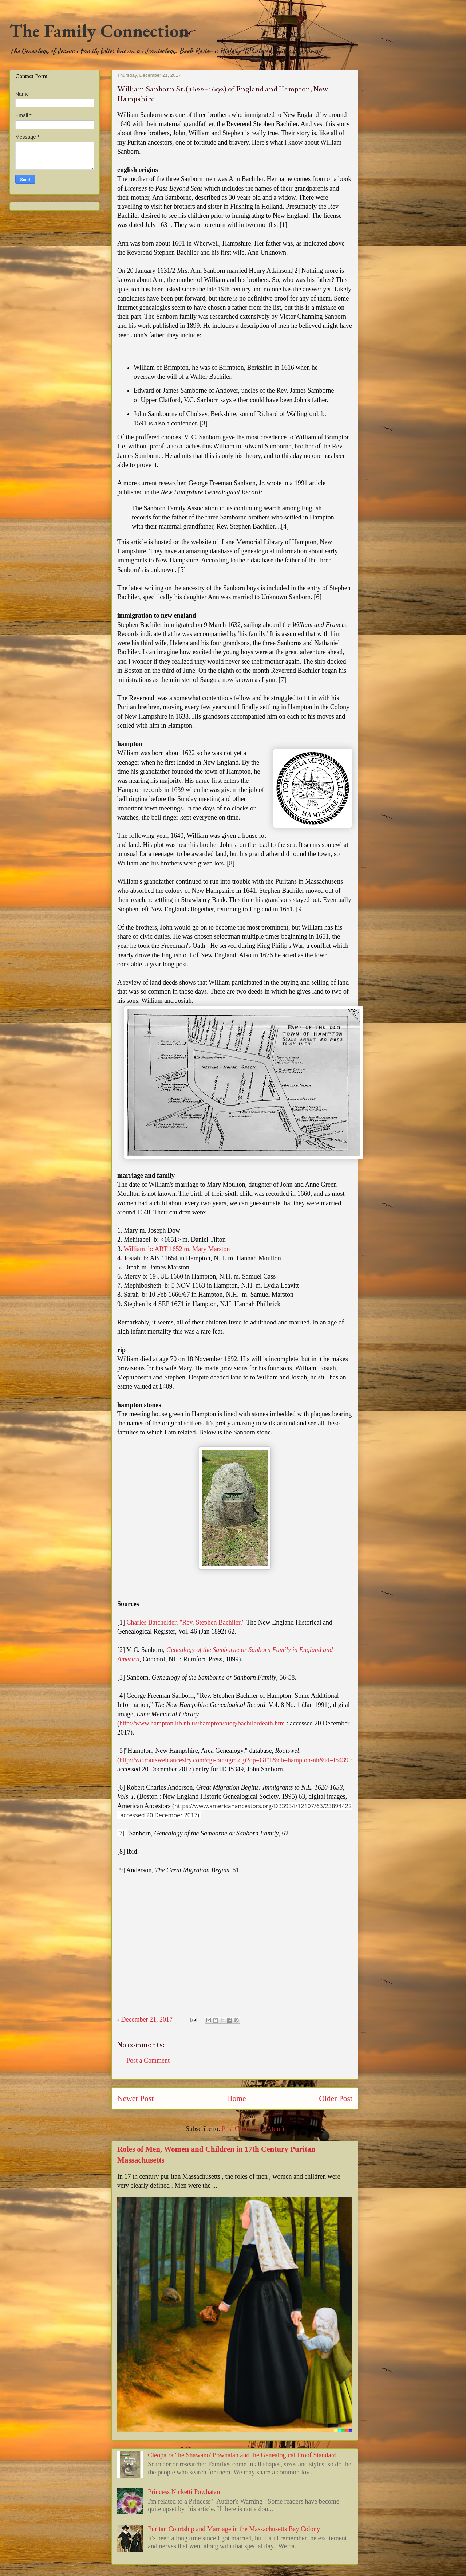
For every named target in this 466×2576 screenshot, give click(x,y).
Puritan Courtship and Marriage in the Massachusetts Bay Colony (234, 2529)
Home (236, 2098)
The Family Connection (99, 31)
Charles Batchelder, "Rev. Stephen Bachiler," (185, 1622)
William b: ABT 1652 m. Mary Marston (177, 1249)
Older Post (335, 2098)
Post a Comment (148, 2060)
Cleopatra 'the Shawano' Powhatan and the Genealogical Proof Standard (242, 2455)
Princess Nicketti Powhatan (184, 2492)
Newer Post (135, 2098)
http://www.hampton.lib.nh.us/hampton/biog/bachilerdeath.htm (202, 1723)
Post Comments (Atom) (253, 2128)
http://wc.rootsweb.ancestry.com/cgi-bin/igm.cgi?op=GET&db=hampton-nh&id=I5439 (233, 1760)
